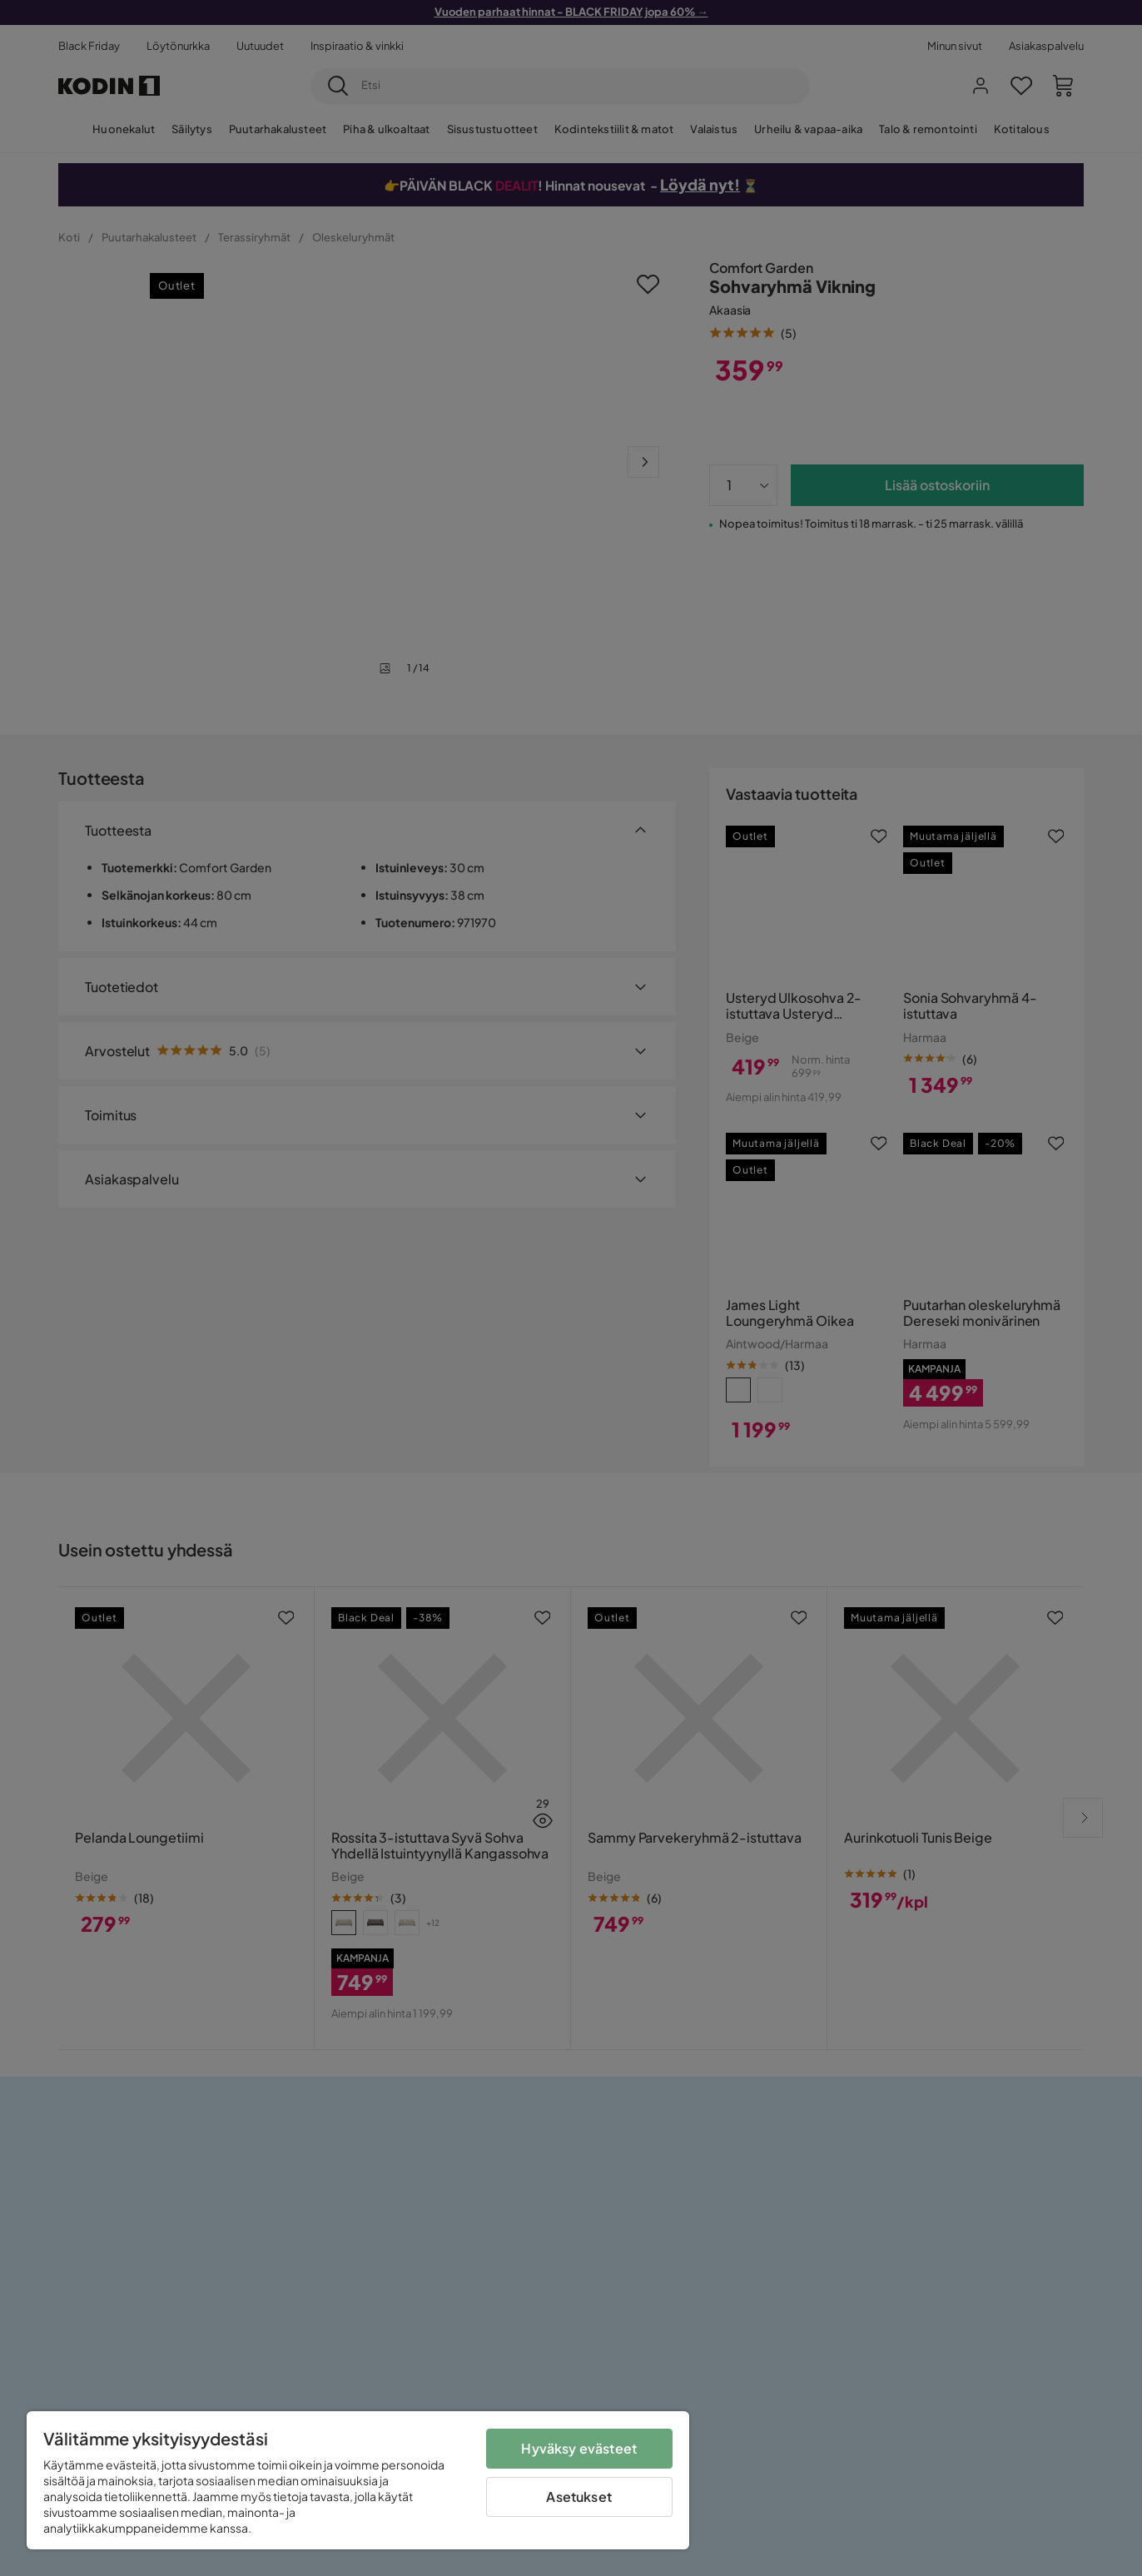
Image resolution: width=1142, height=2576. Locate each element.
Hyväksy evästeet (579, 2448)
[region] (358, 2480)
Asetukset (578, 2496)
